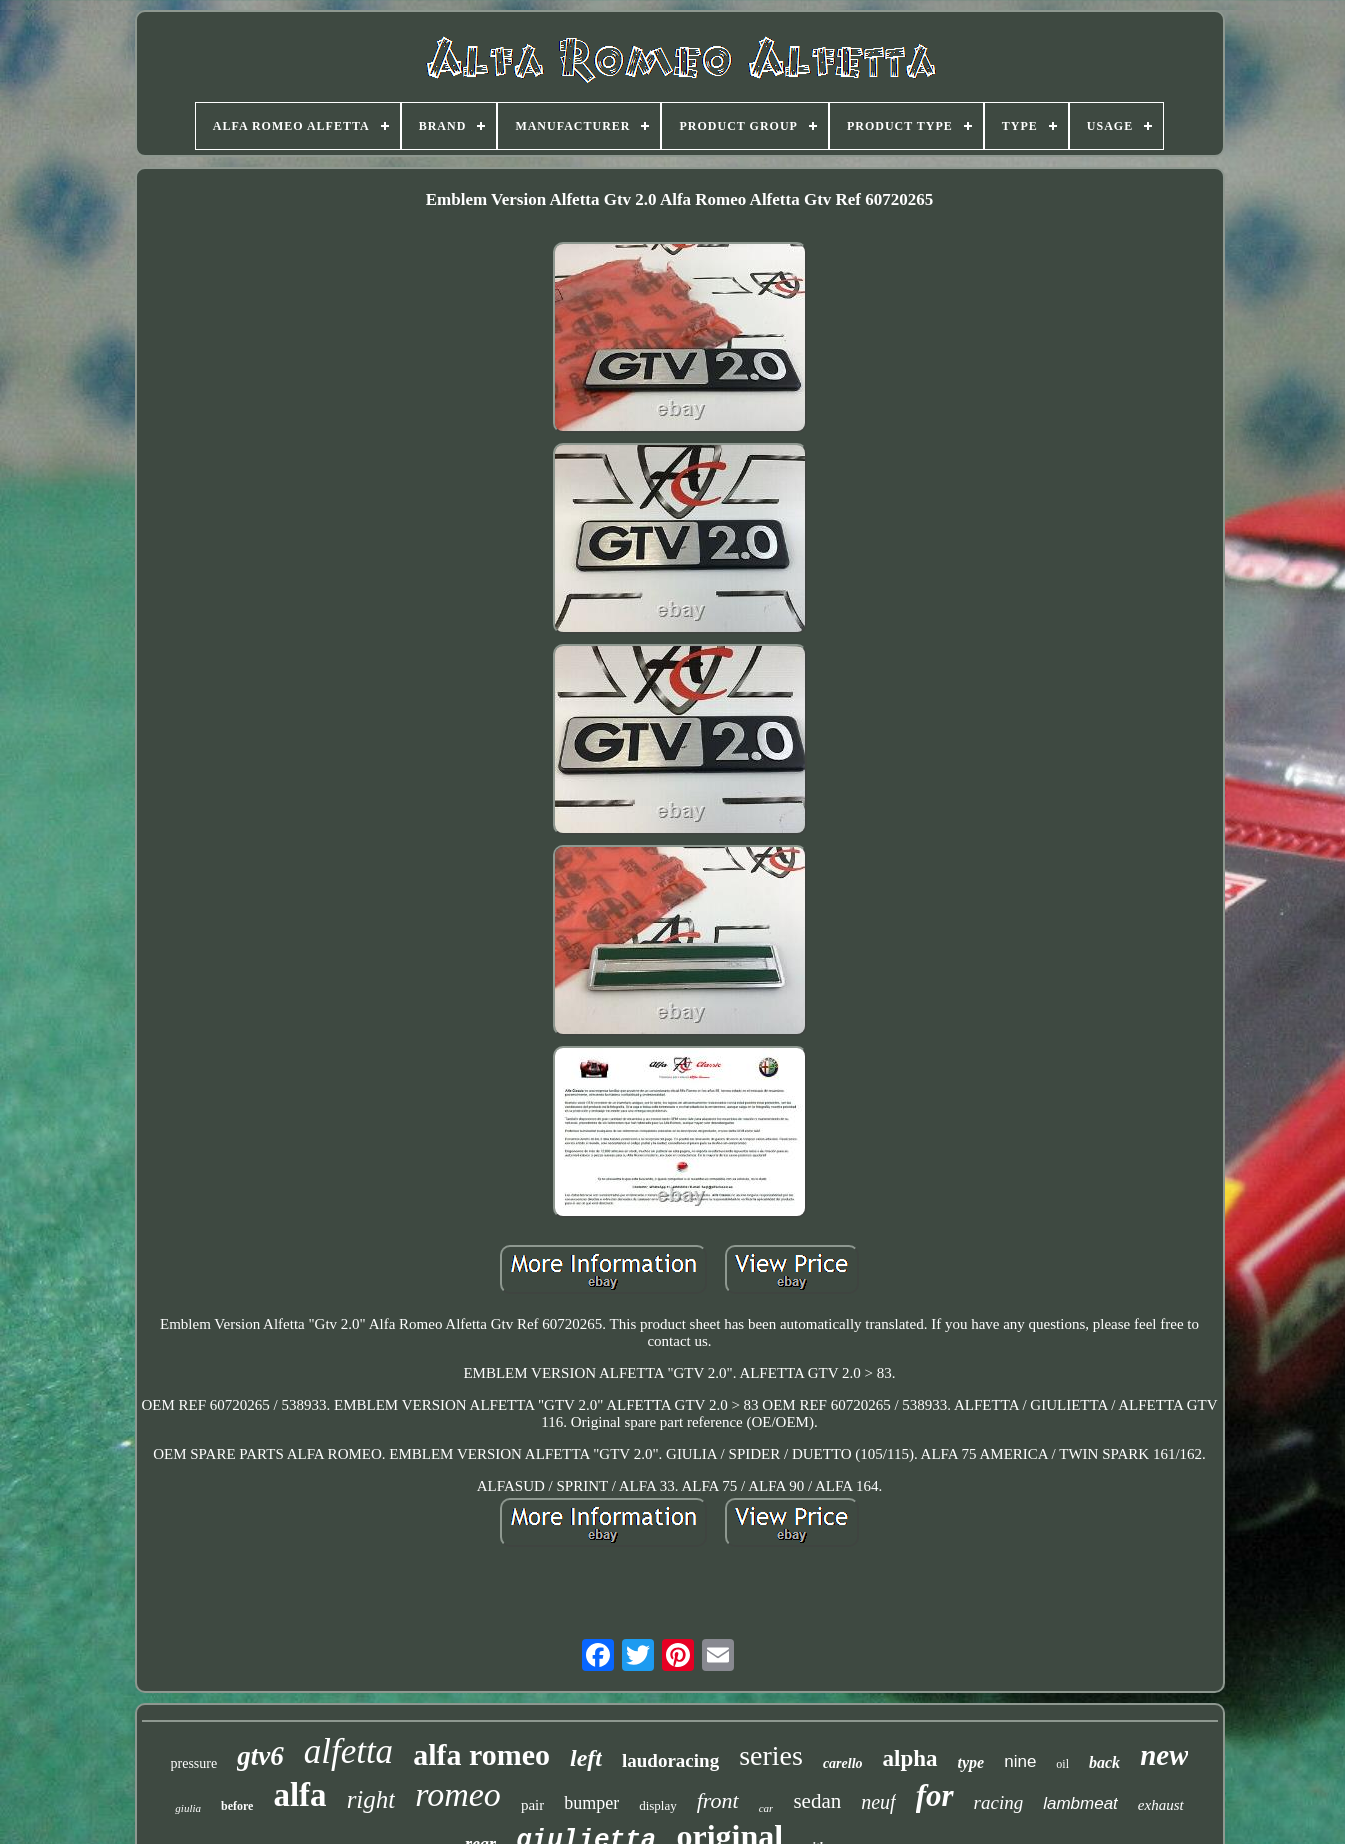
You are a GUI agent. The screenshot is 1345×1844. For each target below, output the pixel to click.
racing (999, 1802)
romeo (458, 1794)
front (718, 1800)
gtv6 (260, 1756)
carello (843, 1763)
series (771, 1755)
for (935, 1795)
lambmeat (1080, 1803)
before (237, 1806)
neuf (878, 1802)
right (371, 1799)
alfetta (348, 1751)
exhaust (1161, 1805)
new (1164, 1755)
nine (1020, 1761)
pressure (194, 1763)
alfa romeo (481, 1754)
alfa (299, 1795)
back (1104, 1762)
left (586, 1758)
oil (1062, 1764)
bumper (591, 1803)
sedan (817, 1801)
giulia (188, 1808)
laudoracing (670, 1760)
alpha (910, 1758)
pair (532, 1805)
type (971, 1762)
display (658, 1805)
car (766, 1808)
